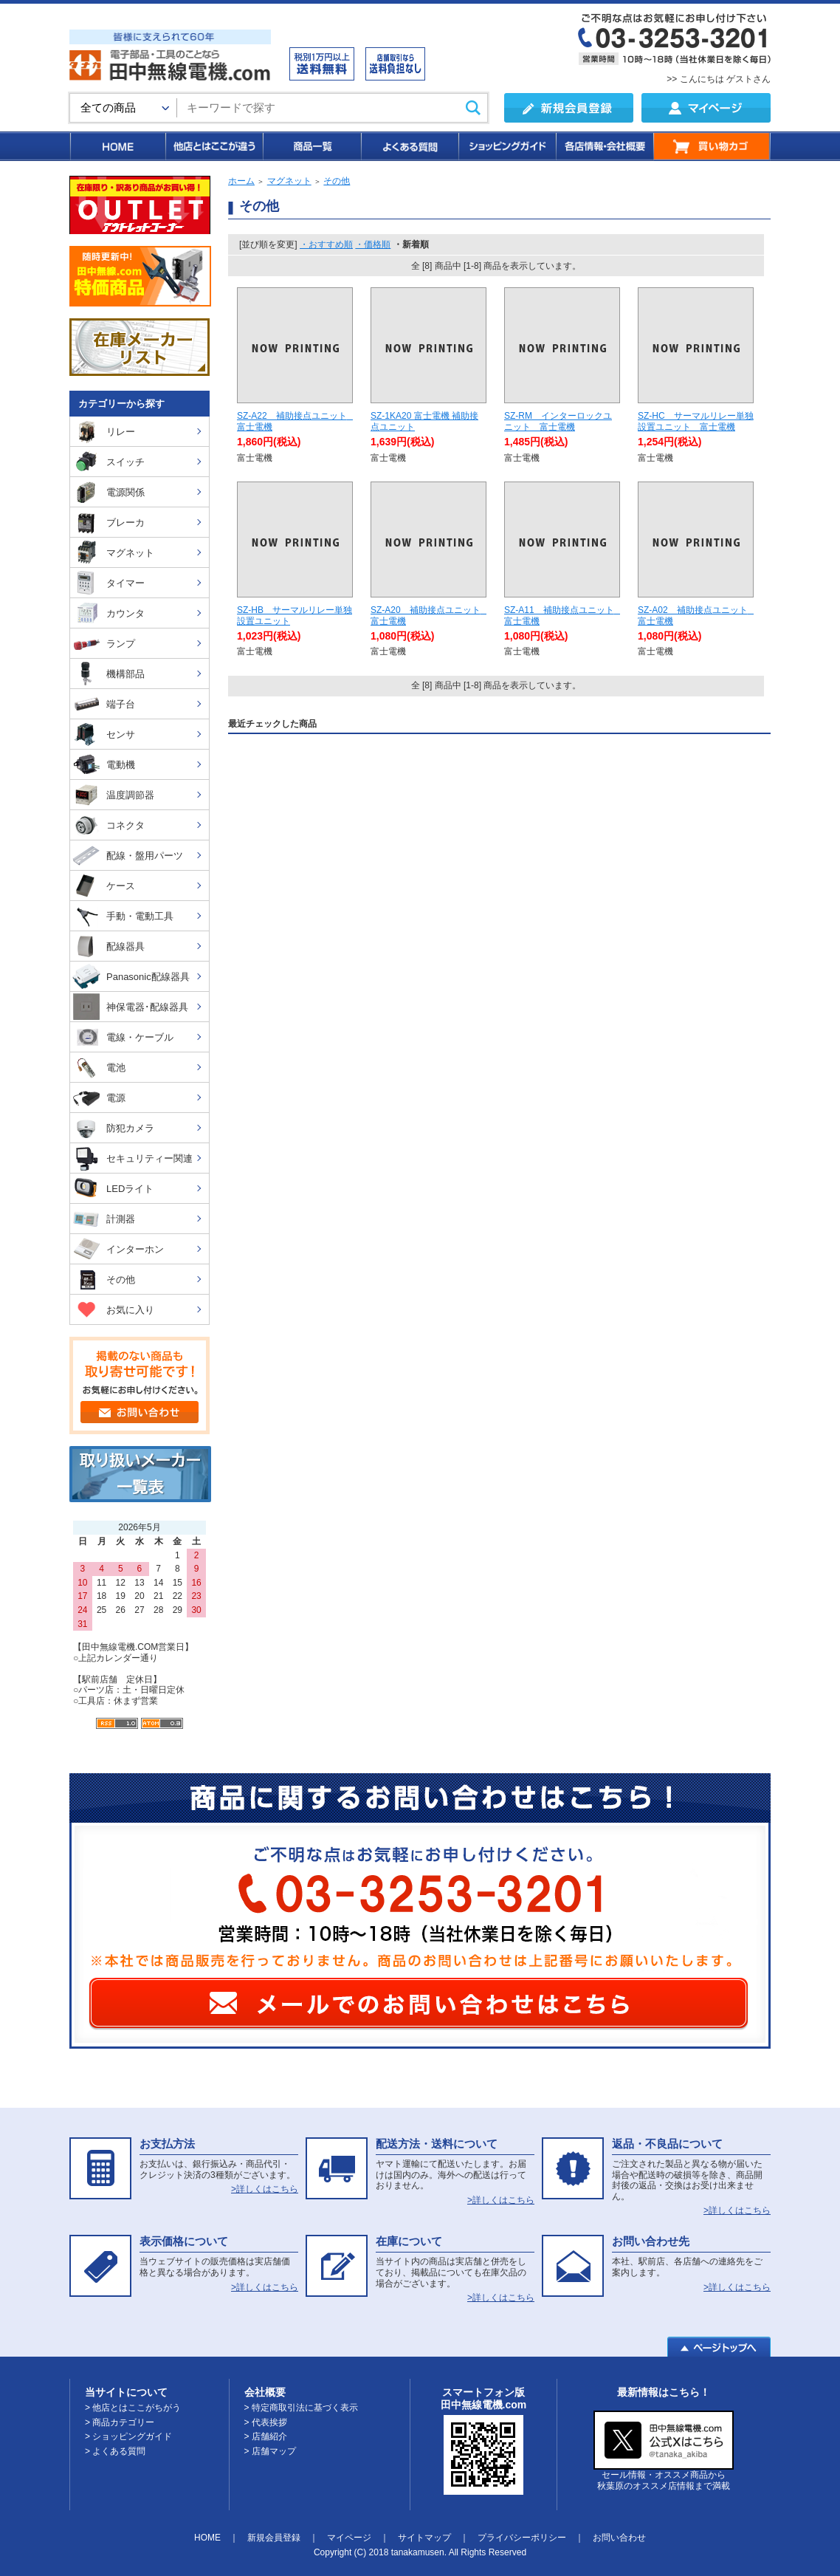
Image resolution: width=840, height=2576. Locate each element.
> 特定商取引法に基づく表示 (301, 2407)
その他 (336, 181)
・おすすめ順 (326, 244)
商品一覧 (311, 146)
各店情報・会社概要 (604, 146)
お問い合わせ (619, 2537)
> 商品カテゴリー (119, 2422)
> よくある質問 (115, 2451)
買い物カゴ (712, 146)
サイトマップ (424, 2537)
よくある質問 (409, 146)
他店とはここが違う (213, 146)
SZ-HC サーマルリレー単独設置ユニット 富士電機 (696, 421)
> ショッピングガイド (128, 2436)
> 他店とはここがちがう (133, 2407)
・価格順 (372, 244)
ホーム (241, 181)
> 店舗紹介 (265, 2436)
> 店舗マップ (270, 2451)
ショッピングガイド (506, 146)
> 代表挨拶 (265, 2422)
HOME (117, 146)
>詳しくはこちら (264, 2189)
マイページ (349, 2537)
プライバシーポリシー (522, 2537)
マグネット (289, 181)
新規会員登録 (273, 2537)
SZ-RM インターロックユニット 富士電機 (558, 421)
